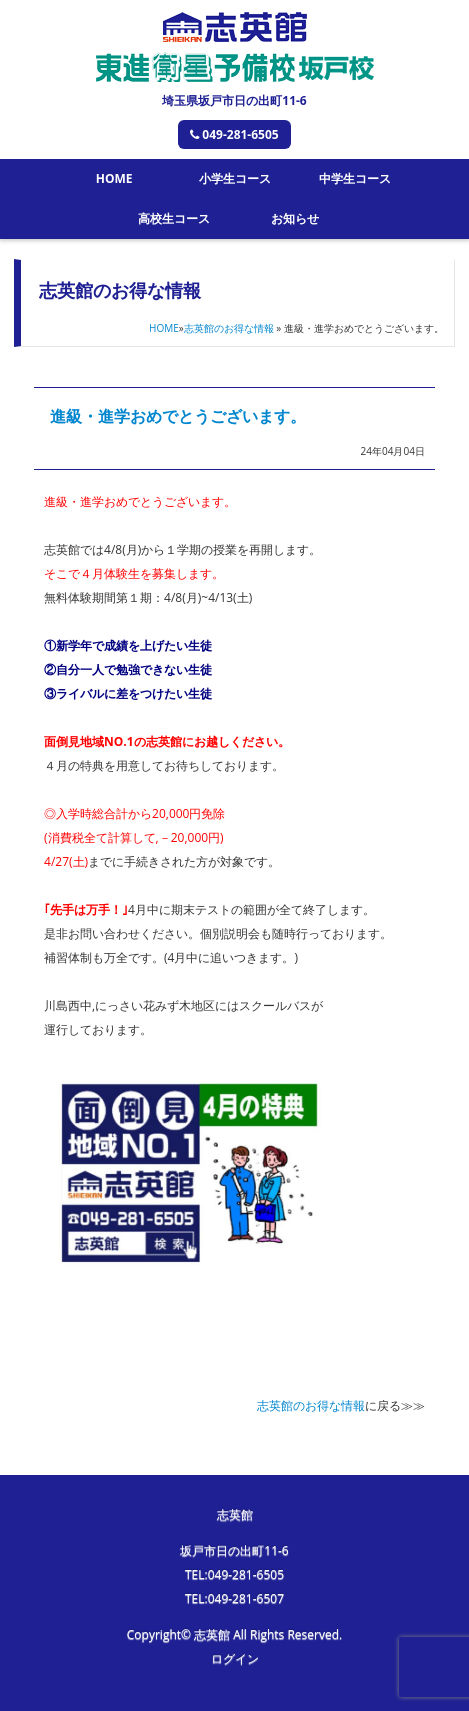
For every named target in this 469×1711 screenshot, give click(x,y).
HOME (114, 178)
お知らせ (295, 218)
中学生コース (355, 178)
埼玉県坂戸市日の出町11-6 (234, 100)
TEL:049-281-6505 (234, 1574)
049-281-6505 (234, 134)
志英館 (235, 1514)
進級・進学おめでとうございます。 (178, 416)
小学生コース (235, 178)
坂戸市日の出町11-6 (234, 1550)
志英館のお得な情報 (229, 328)
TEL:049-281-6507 (234, 1598)
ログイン (235, 1658)
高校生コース (174, 218)
